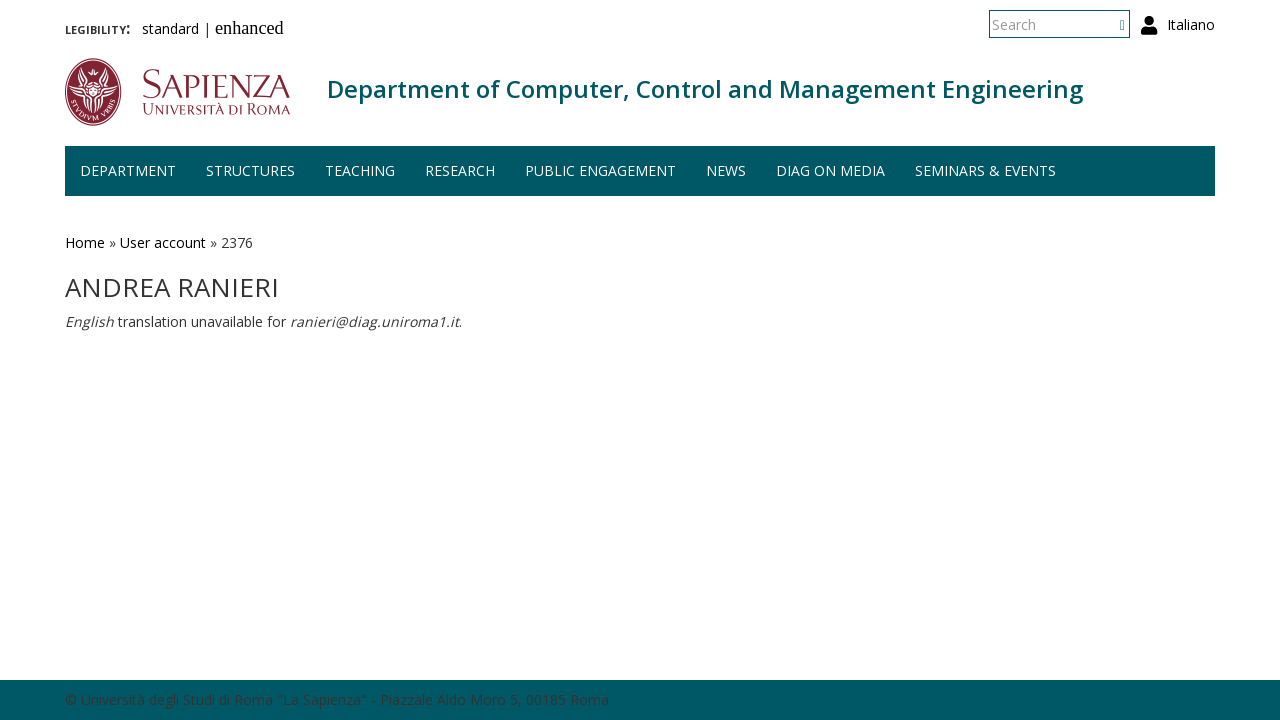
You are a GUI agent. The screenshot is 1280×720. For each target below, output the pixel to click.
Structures (250, 170)
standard (170, 28)
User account (163, 242)
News (726, 170)
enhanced (249, 28)
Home (85, 242)
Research (460, 170)
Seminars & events (985, 170)
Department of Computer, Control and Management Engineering (705, 88)
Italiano (1191, 24)
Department (128, 170)
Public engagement (600, 170)
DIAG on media (830, 170)
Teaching (360, 170)
